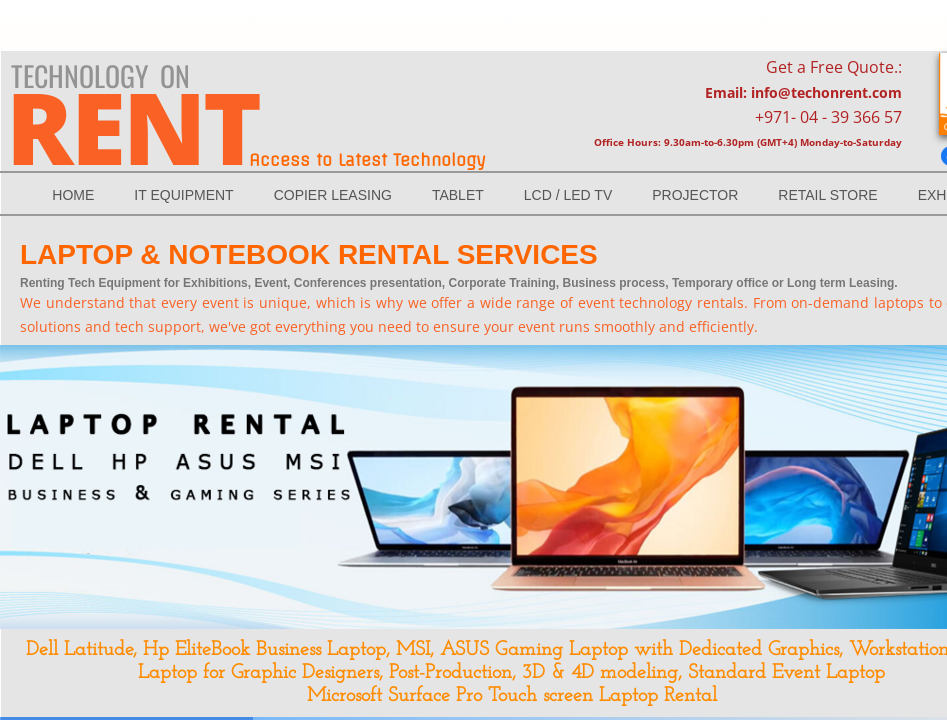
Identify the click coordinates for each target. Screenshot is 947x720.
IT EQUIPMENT (183, 195)
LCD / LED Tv (568, 195)
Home (73, 195)
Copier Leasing (333, 195)
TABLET (458, 195)
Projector (695, 195)
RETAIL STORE (827, 195)
